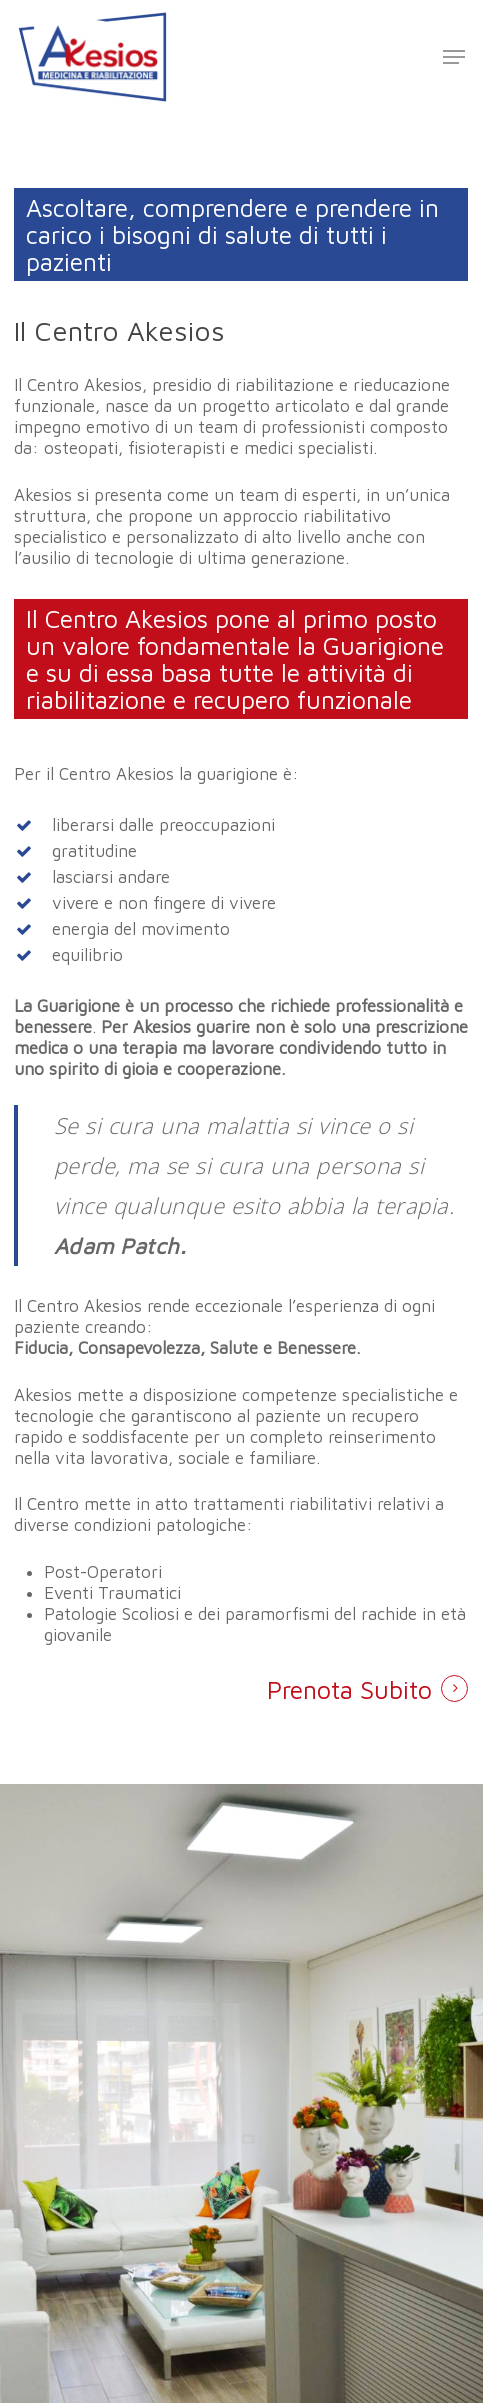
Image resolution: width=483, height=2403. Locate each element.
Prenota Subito (349, 1689)
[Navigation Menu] (454, 57)
